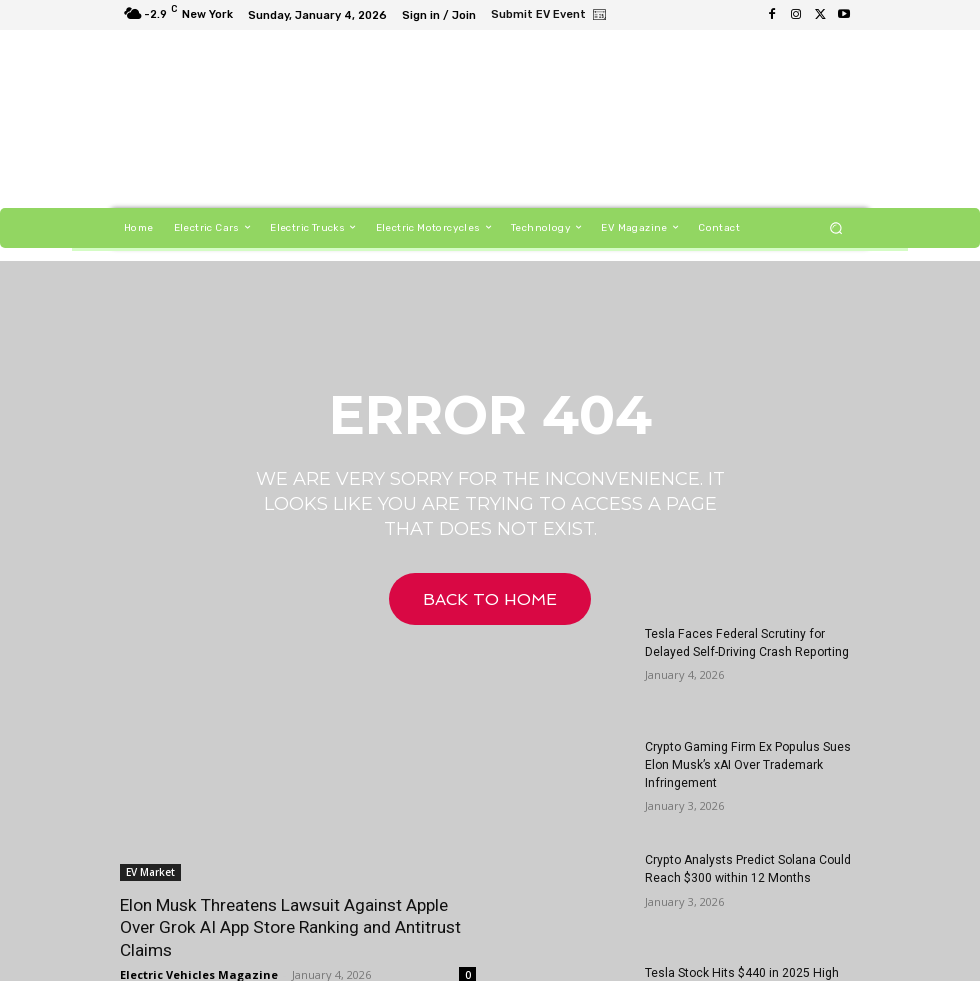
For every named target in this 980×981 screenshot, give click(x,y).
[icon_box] (549, 17)
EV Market (150, 872)
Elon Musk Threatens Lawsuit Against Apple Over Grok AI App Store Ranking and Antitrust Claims (289, 927)
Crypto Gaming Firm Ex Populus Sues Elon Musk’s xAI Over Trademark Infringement (746, 765)
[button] (836, 227)
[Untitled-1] (605, 122)
